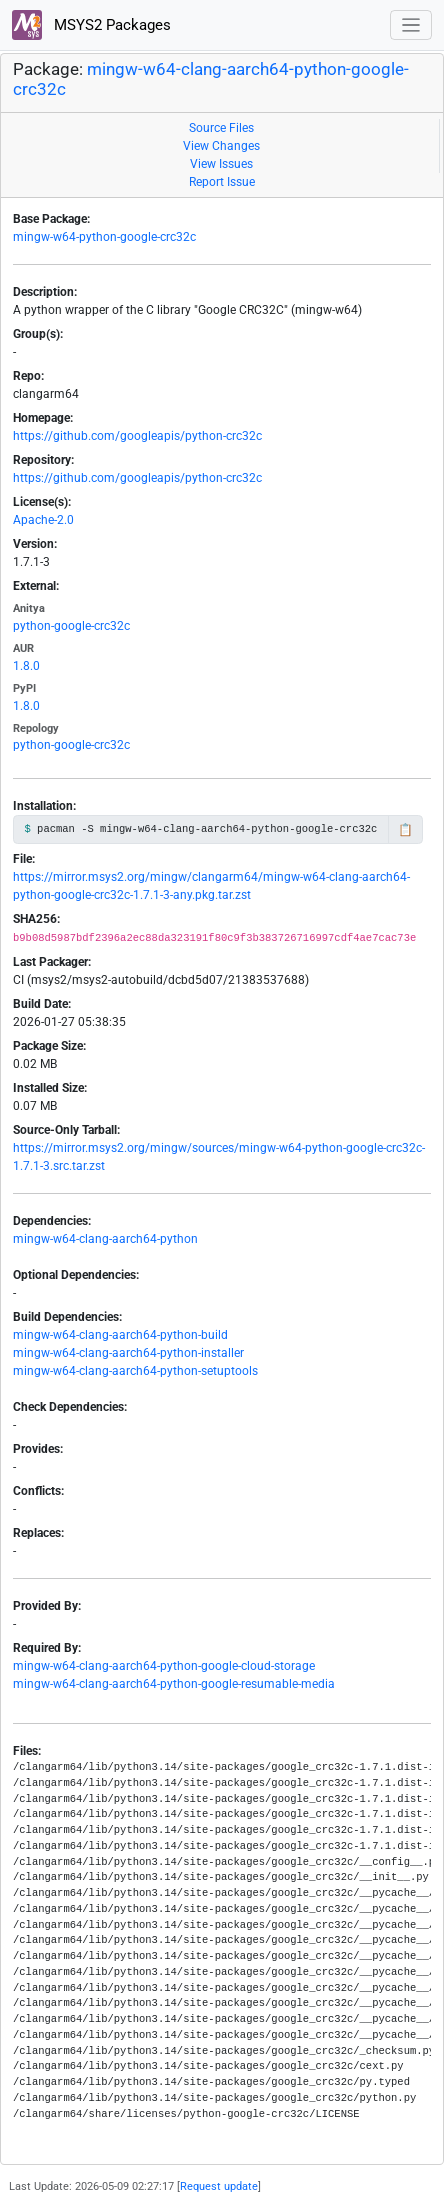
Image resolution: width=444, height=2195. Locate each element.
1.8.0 (26, 666)
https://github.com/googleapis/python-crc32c (137, 436)
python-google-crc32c (71, 626)
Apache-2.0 (43, 520)
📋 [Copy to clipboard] (405, 830)
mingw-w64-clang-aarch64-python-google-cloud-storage (164, 1666)
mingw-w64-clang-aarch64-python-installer (128, 1353)
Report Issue (222, 182)
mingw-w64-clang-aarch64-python (105, 1239)
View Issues (221, 164)
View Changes (221, 146)
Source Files (221, 128)
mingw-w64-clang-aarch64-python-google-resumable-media (174, 1684)
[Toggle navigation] (411, 25)
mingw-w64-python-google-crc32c (104, 237)
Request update (219, 2186)
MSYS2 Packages (91, 25)
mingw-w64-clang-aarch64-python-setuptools (135, 1371)
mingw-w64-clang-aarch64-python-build (120, 1335)
